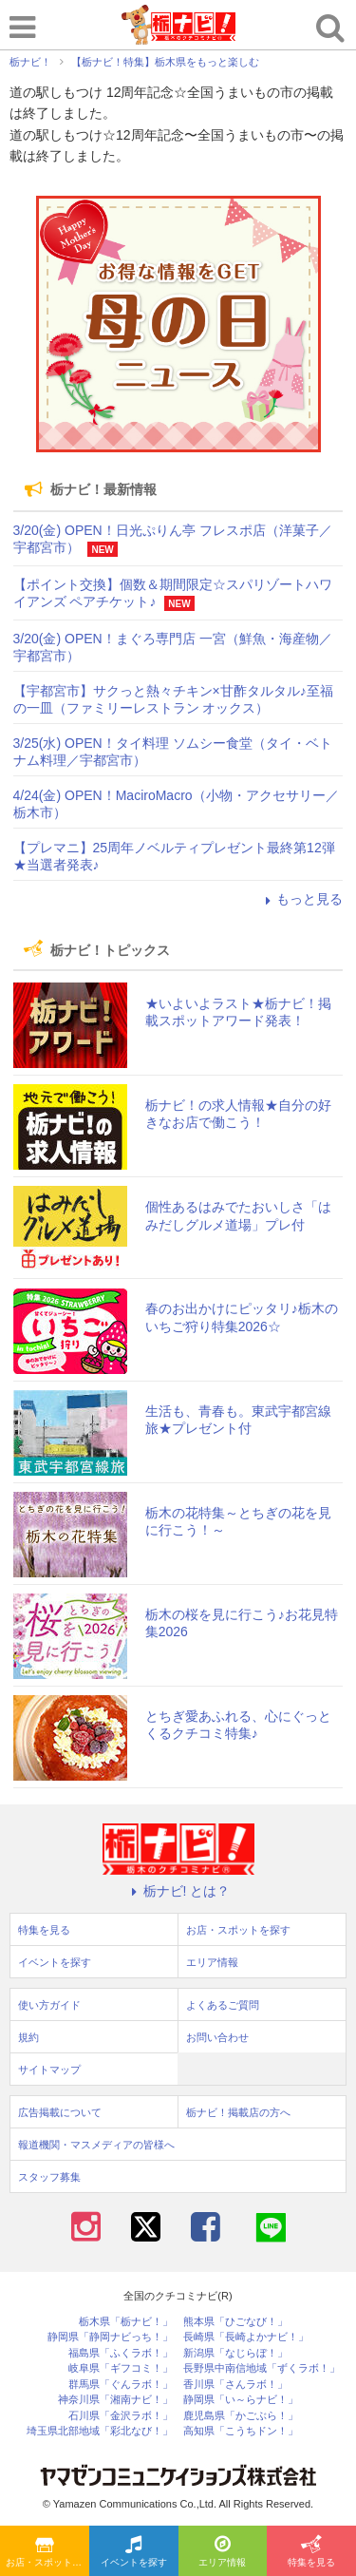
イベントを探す (134, 2552)
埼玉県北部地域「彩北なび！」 (100, 2431)
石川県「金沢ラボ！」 (120, 2416)
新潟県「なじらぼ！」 (235, 2353)
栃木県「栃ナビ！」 (126, 2322)
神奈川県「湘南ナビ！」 (115, 2400)
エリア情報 (222, 2552)
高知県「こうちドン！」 (240, 2431)
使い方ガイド (49, 2005)
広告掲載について (60, 2112)
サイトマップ (49, 2069)
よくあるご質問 (222, 2005)
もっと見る (301, 898)
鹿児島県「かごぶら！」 (240, 2416)
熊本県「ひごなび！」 (235, 2322)
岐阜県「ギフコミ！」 (120, 2368)
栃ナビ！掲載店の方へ (238, 2112)
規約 (28, 2037)
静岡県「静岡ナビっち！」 (110, 2337)
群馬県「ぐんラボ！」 (120, 2384)
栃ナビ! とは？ (178, 1891)
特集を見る (311, 2552)
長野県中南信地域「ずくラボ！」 (261, 2368)
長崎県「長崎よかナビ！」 (246, 2337)
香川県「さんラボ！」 (235, 2384)
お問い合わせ (217, 2037)
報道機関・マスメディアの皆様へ (96, 2144)
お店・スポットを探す (47, 2552)
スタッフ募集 (49, 2177)
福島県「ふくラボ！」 (120, 2353)
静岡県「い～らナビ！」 (240, 2400)
